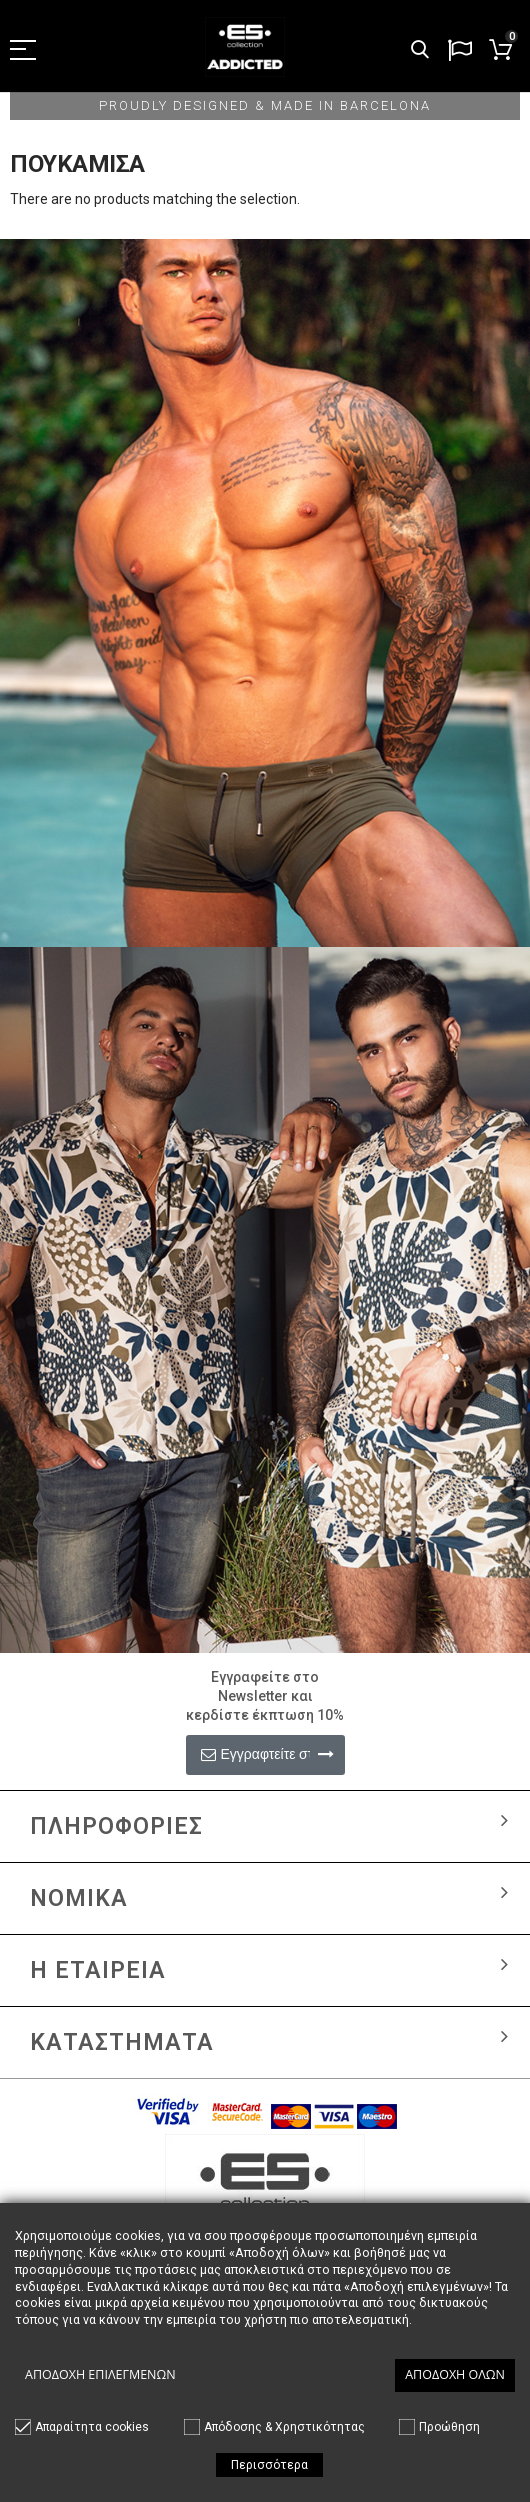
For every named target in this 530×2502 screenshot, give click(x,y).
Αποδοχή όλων (455, 2374)
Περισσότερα (269, 2465)
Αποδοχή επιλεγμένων (100, 2374)
